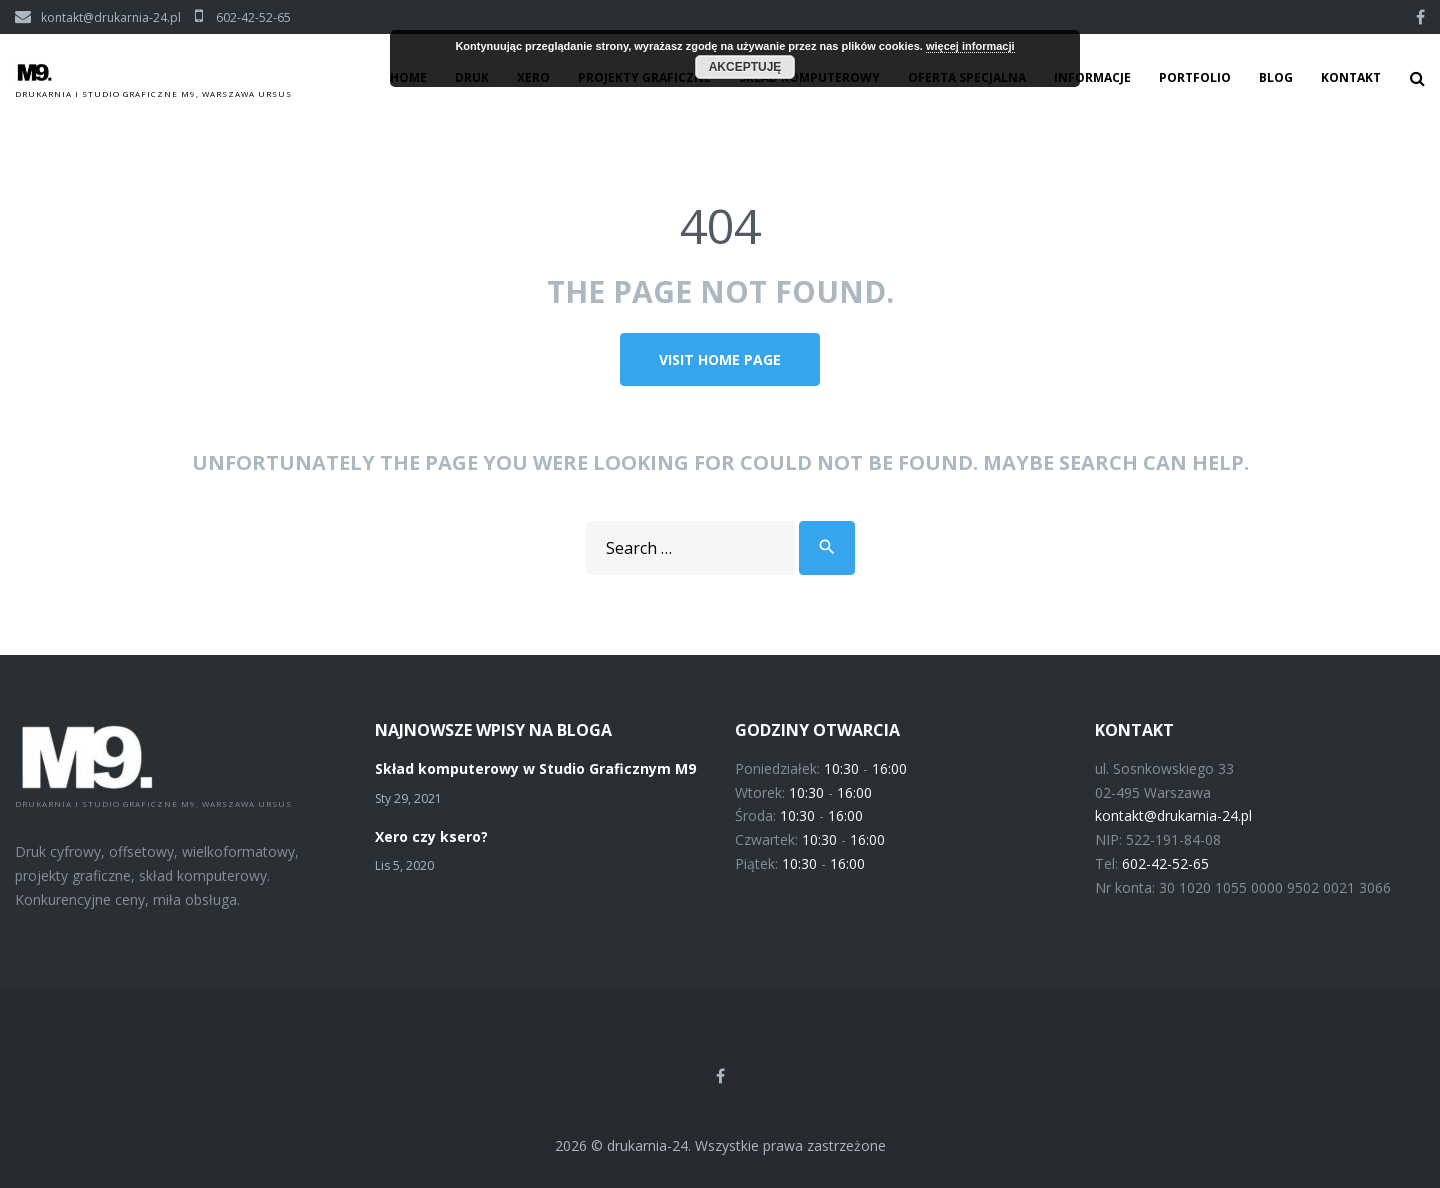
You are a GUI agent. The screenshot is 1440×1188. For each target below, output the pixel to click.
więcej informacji (970, 46)
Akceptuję (745, 67)
